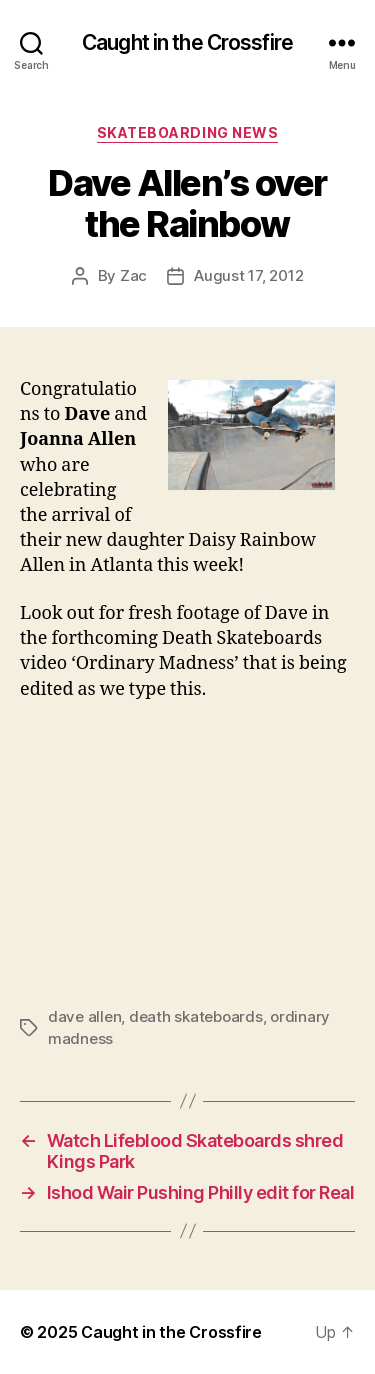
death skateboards (196, 1016)
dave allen (84, 1016)
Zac (133, 275)
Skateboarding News (187, 132)
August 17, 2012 (248, 275)
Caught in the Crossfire (187, 42)
